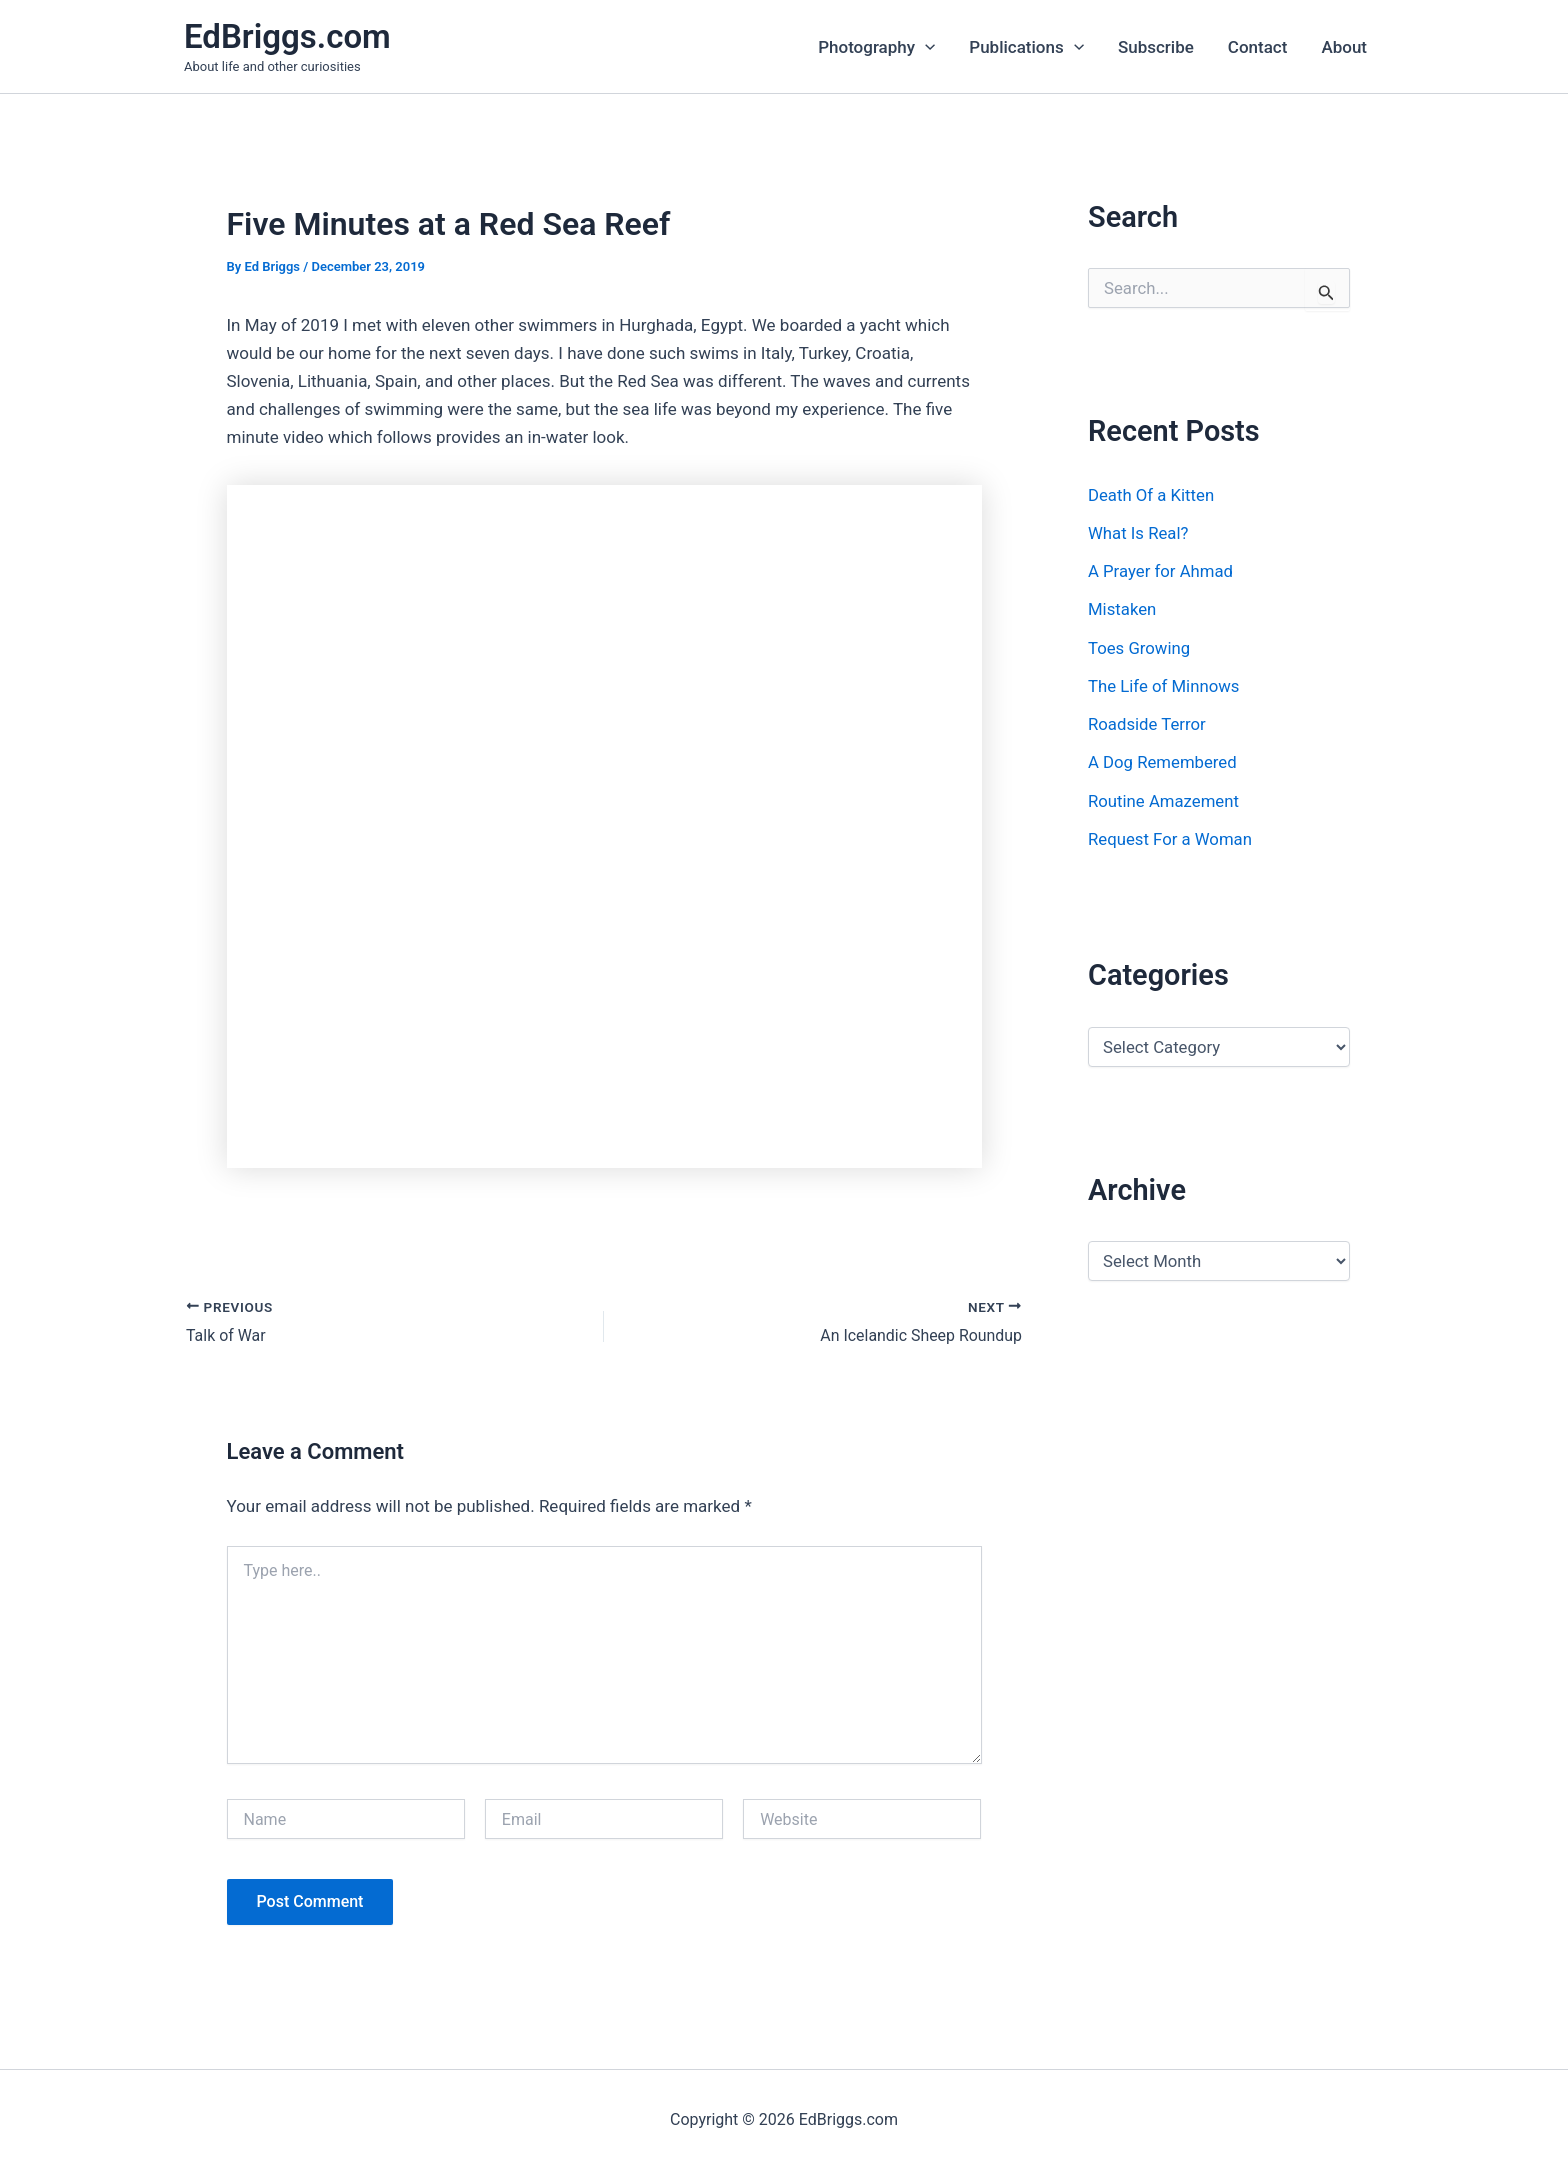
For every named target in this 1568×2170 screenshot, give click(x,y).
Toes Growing (1140, 648)
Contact (1258, 47)
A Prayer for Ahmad (1161, 571)
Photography (876, 47)
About (1344, 47)
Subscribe (1156, 47)
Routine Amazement (1164, 801)
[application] (925, 47)
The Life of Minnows (1165, 686)
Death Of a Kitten (1152, 495)
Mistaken (1122, 609)
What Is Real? (1139, 533)
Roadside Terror (1148, 724)
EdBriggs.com (287, 36)
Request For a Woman (1171, 839)
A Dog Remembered (1163, 762)
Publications (1026, 47)
